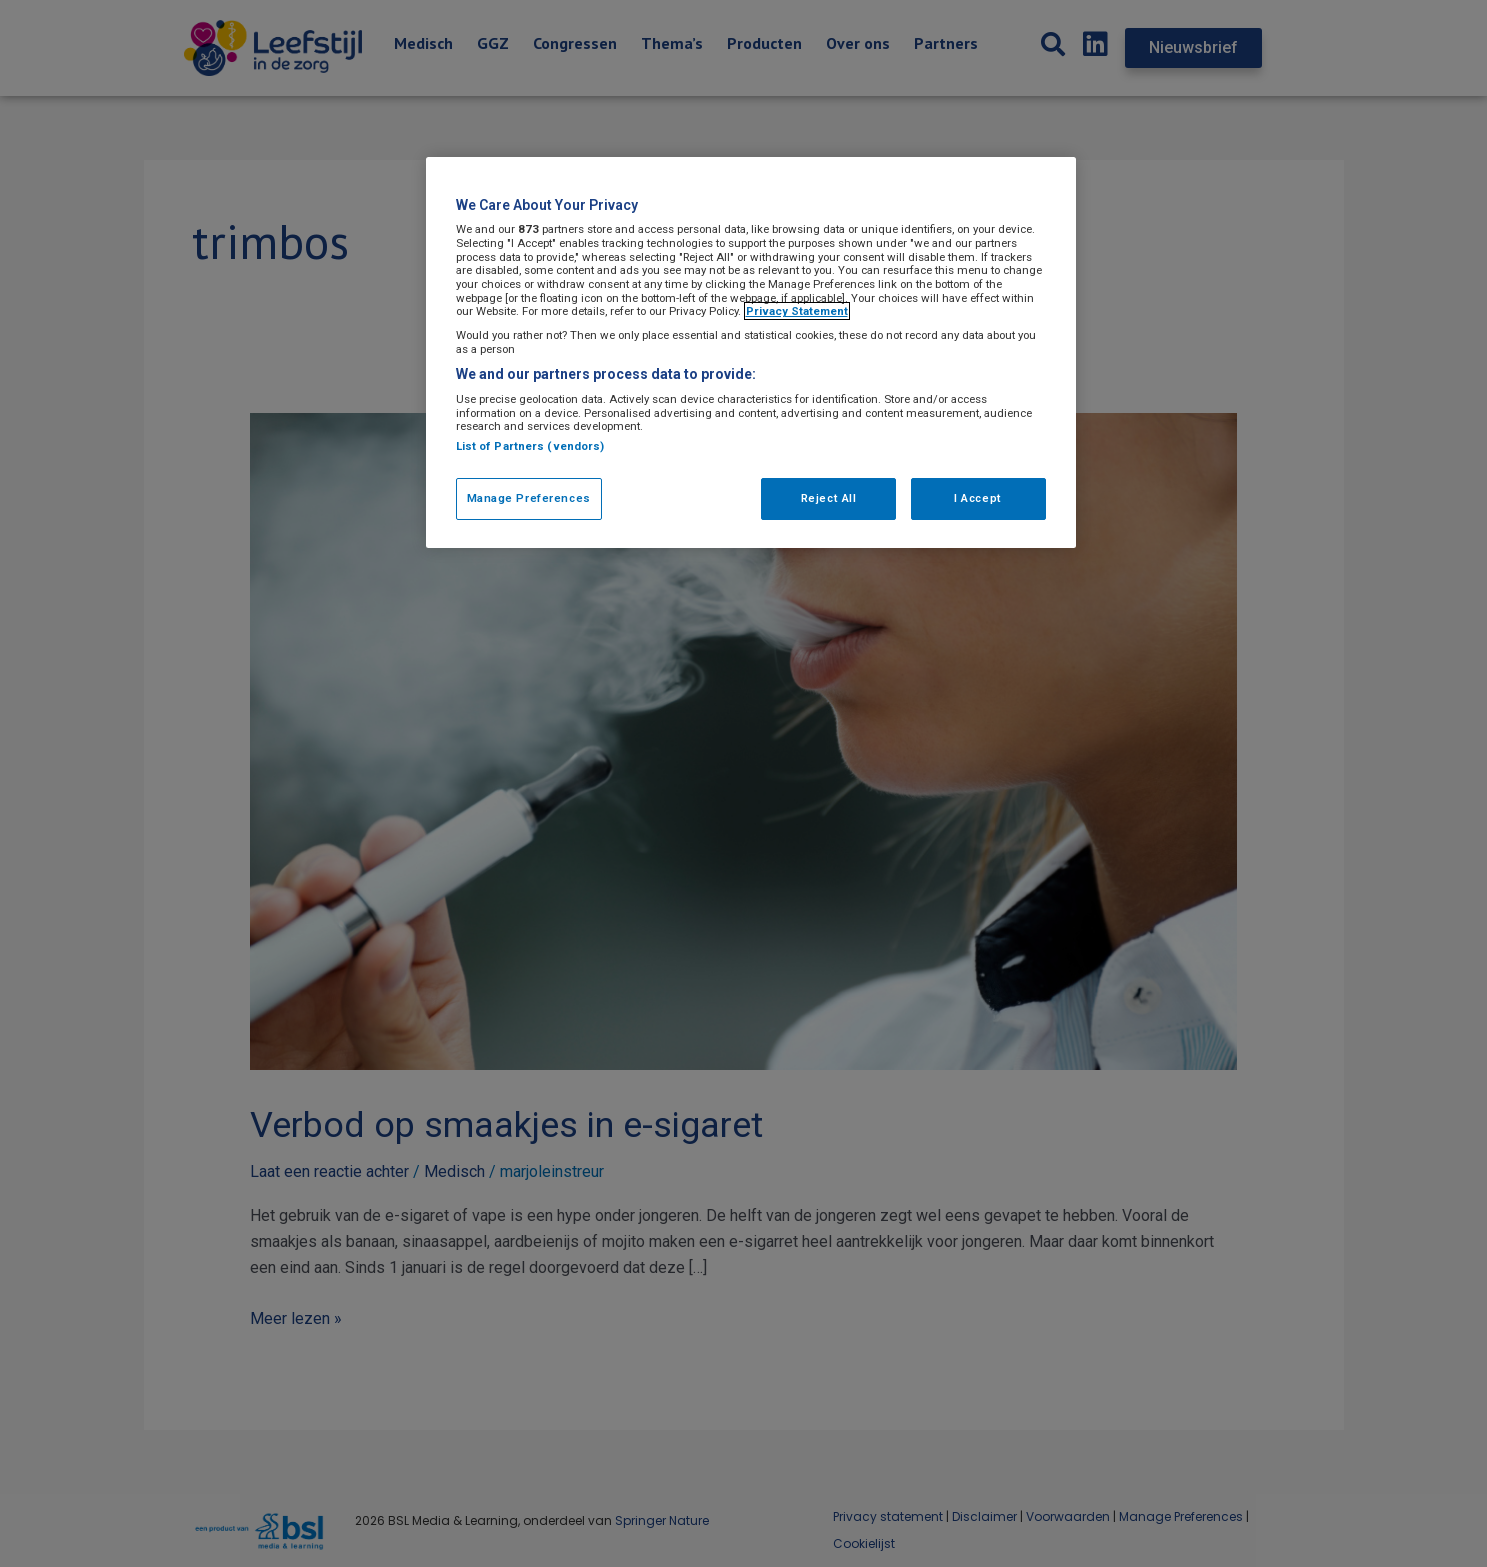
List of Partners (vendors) (530, 446)
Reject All (829, 498)
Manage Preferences (529, 498)
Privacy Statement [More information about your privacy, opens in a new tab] (797, 311)
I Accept (978, 498)
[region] (751, 352)
